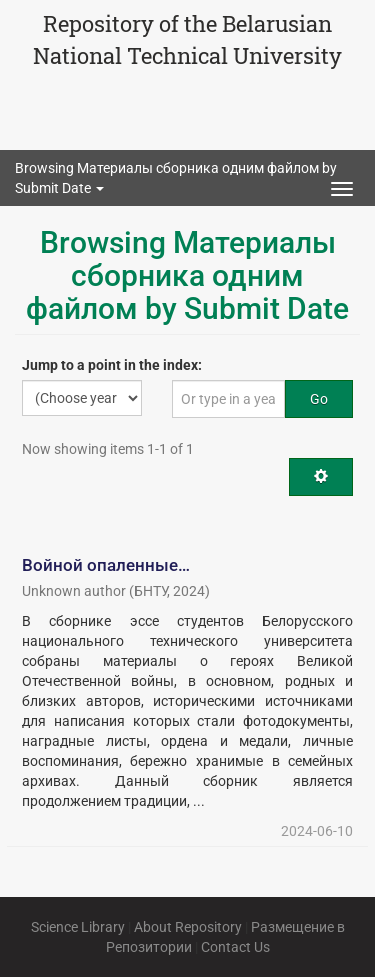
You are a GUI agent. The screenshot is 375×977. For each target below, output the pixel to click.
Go (319, 399)
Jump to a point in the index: (112, 365)
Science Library (78, 927)
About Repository (188, 927)
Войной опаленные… (106, 565)
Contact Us (235, 947)
